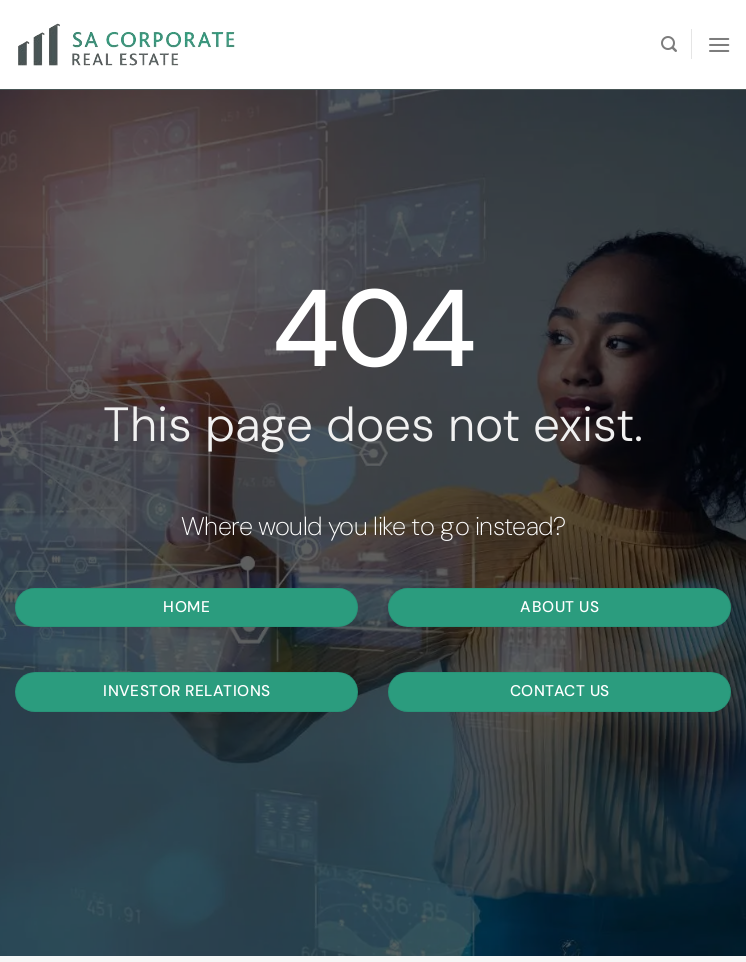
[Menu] (719, 44)
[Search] (669, 44)
